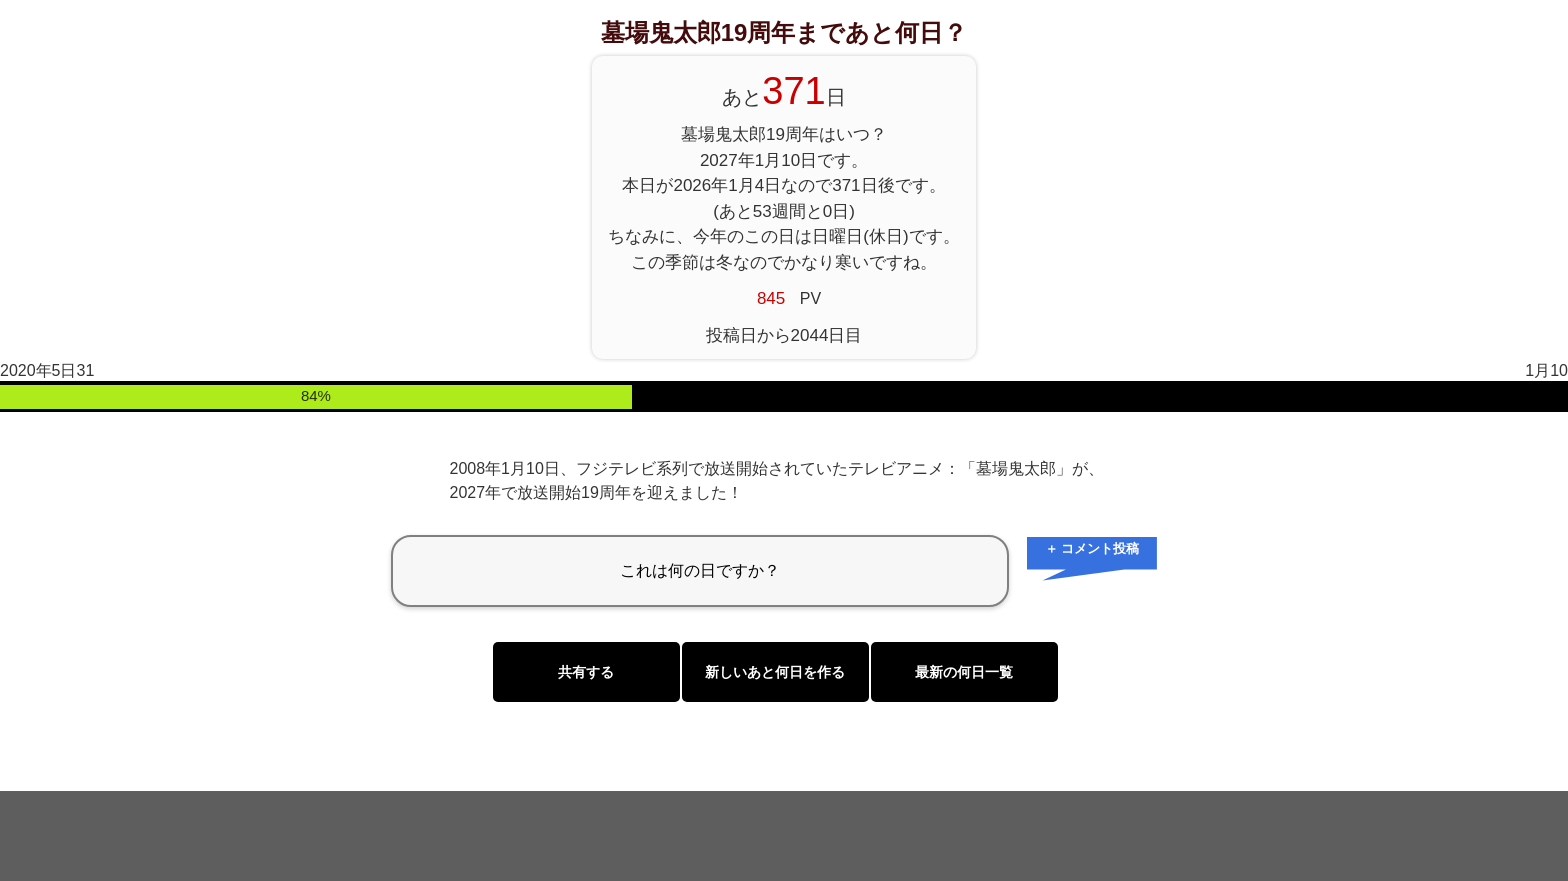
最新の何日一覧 (964, 672)
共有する (586, 672)
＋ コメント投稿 (1092, 548)
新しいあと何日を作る (775, 672)
